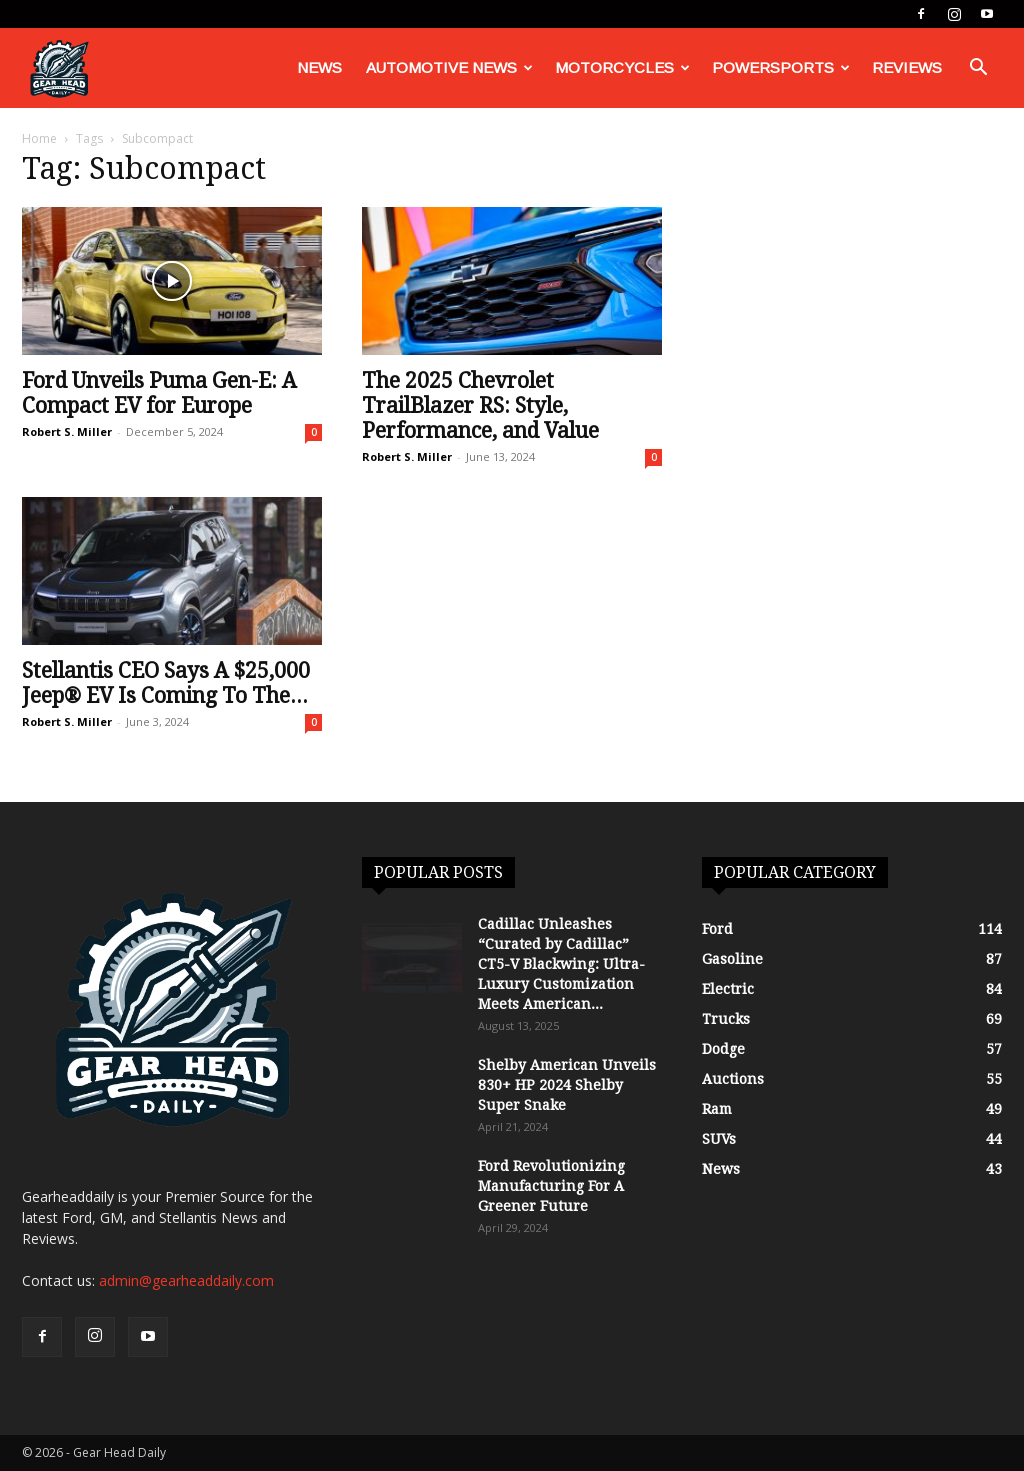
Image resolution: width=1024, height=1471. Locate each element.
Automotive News (449, 67)
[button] (978, 69)
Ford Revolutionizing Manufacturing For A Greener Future (551, 1186)
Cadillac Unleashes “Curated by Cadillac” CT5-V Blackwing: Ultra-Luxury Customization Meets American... (561, 964)
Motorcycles (622, 67)
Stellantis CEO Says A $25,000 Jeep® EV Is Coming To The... (166, 683)
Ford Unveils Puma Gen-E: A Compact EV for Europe (159, 393)
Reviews (907, 67)
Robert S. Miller (67, 431)
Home (39, 138)
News (319, 67)
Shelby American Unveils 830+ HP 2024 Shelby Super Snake (567, 1085)
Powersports (781, 67)
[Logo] (59, 68)
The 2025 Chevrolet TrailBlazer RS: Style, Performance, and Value (480, 405)
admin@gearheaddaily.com (186, 1280)
